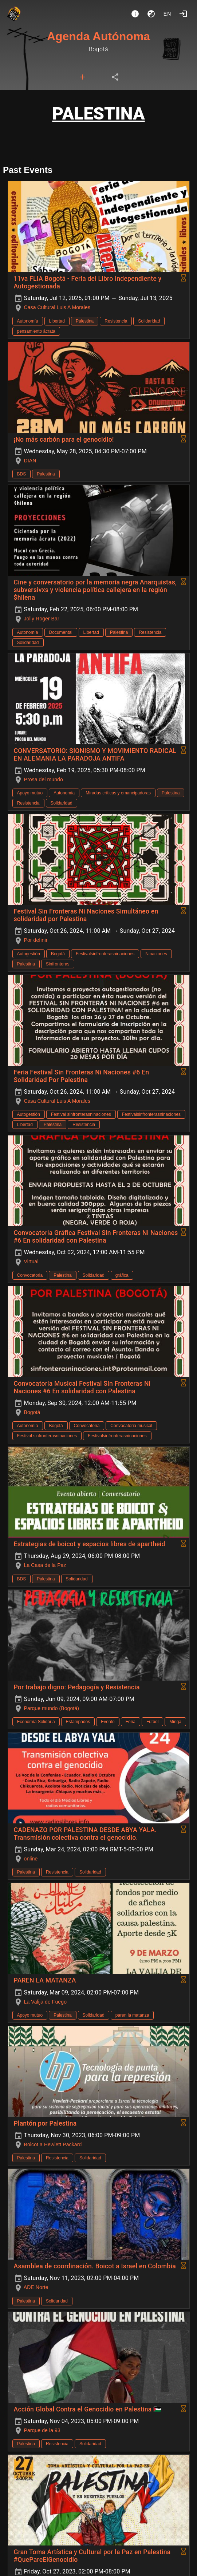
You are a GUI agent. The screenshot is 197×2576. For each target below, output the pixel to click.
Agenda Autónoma (98, 36)
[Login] (183, 14)
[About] (135, 14)
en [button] (167, 14)
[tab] (82, 77)
